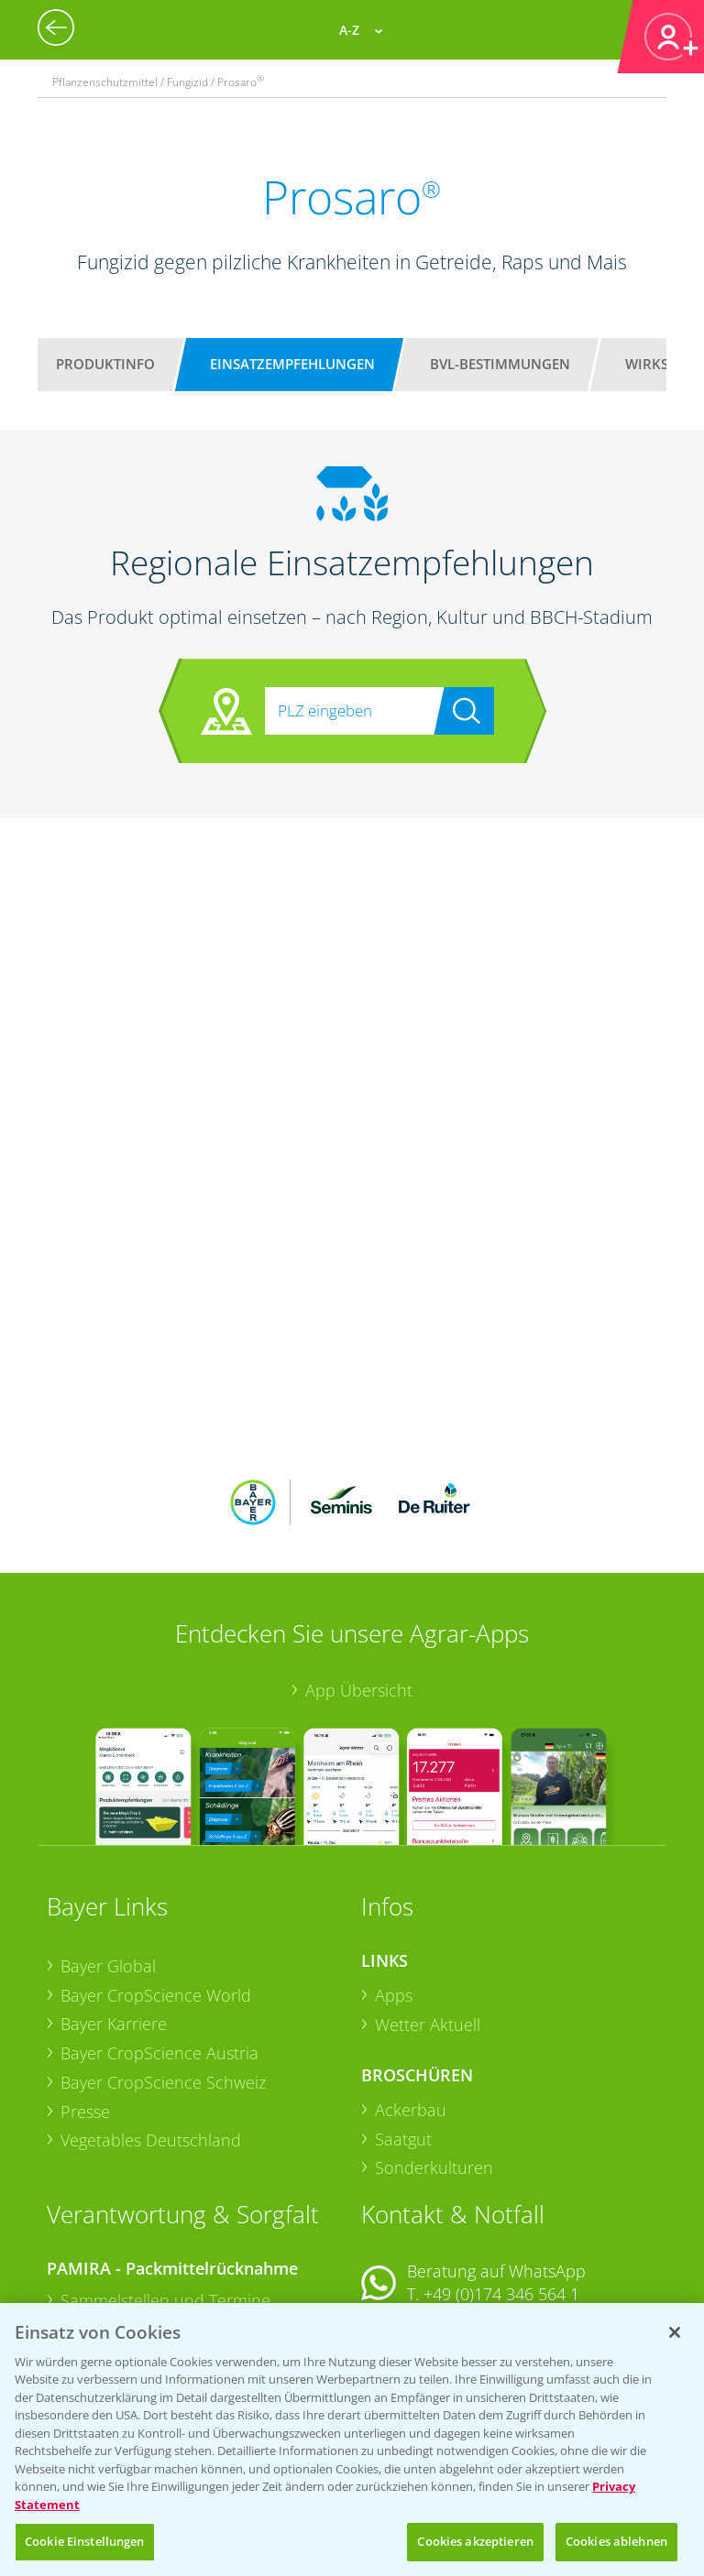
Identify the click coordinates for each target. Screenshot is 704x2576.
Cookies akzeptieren (475, 2541)
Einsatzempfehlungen (292, 364)
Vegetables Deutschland (150, 2020)
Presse (85, 1991)
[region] (352, 2439)
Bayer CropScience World (155, 1874)
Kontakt (415, 2223)
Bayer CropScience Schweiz (163, 1962)
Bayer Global (108, 1846)
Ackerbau (410, 1990)
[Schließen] (674, 2332)
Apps (393, 1874)
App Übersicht (358, 1569)
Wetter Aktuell (427, 1904)
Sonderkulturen (434, 2047)
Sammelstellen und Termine (165, 2179)
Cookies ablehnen (616, 2541)
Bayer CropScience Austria (159, 1933)
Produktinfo (105, 364)
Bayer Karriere (113, 1904)
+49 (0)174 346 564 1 (501, 2174)
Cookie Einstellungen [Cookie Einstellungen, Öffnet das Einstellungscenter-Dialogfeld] (85, 2541)
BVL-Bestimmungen (500, 364)
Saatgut (403, 2018)
